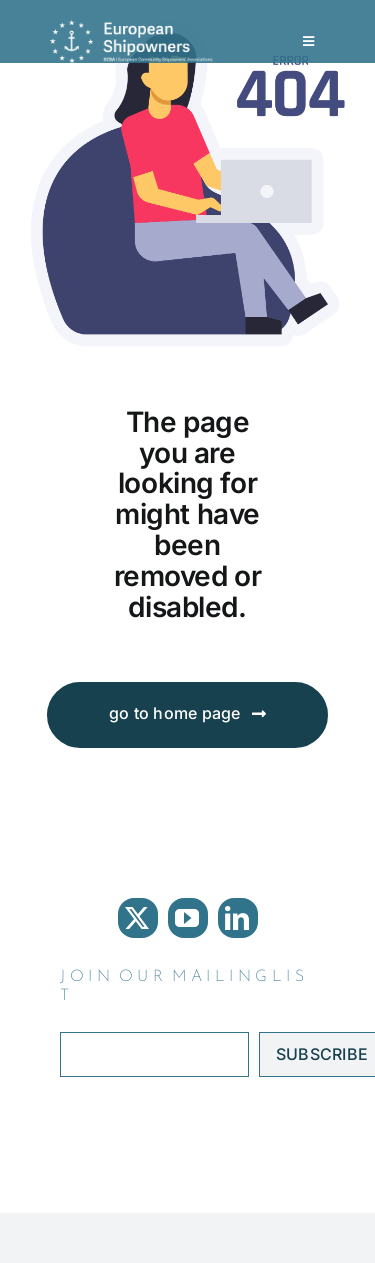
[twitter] (138, 918)
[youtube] (188, 918)
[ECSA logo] (135, 28)
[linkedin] (238, 918)
